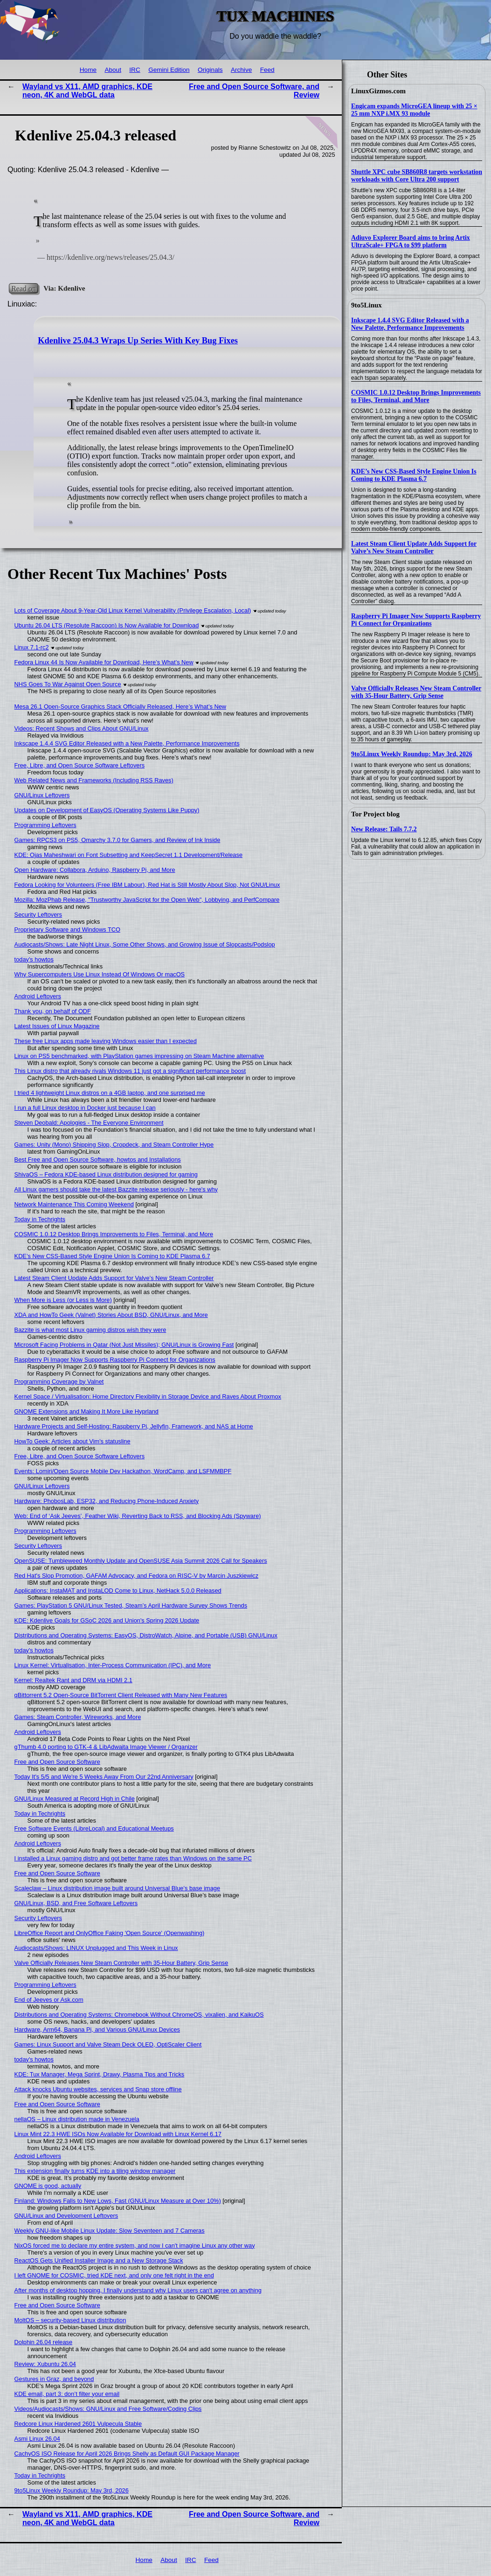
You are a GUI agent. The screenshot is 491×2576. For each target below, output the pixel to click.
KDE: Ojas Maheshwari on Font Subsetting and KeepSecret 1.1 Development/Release (128, 854)
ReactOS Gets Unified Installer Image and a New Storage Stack (98, 2260)
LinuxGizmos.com (378, 91)
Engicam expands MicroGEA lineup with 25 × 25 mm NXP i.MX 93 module (414, 110)
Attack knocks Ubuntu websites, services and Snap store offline (98, 2089)
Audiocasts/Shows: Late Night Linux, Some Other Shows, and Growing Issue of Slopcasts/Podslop (144, 944)
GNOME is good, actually (48, 2185)
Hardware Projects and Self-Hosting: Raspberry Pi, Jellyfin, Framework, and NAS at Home (133, 1426)
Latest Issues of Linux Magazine (57, 1026)
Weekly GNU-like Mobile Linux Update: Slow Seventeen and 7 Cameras (109, 2230)
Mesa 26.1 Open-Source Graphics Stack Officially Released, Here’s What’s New (120, 706)
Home (88, 69)
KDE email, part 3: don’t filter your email (66, 2393)
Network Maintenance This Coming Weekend (74, 1204)
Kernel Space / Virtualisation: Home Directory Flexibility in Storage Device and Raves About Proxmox (147, 1396)
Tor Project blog (375, 814)
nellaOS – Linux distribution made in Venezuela (76, 2119)
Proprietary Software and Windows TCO (67, 929)
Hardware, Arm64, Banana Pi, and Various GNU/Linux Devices (97, 2029)
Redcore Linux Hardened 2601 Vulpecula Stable (78, 2423)
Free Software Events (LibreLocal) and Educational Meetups (94, 1828)
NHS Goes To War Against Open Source (67, 684)
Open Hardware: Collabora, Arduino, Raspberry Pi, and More (94, 869)
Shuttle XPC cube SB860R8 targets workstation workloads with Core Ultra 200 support (416, 175)
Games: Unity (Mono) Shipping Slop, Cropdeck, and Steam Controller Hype (114, 1144)
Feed (267, 69)
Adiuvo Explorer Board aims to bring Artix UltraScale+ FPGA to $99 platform (410, 241)
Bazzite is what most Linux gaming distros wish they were (90, 1329)
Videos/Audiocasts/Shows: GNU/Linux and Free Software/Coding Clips (108, 2408)
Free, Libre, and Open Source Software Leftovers (79, 765)
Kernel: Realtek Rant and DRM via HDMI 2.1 (73, 1680)
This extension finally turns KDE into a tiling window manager (95, 2170)
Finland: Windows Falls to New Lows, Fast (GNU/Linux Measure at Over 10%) (117, 2200)
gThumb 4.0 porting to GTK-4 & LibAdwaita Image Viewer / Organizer (106, 1746)
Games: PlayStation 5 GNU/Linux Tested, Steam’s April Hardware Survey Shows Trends (131, 1605)
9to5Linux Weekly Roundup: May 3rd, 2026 (411, 754)
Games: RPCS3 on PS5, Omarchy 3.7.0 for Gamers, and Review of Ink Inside (117, 839)
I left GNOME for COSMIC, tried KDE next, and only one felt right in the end (114, 2275)
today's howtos (34, 959)
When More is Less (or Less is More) (63, 1299)
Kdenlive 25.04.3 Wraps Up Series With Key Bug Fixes (138, 340)
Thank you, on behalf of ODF (52, 1011)
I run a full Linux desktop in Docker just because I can (85, 1107)
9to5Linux (366, 305)
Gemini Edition (168, 69)
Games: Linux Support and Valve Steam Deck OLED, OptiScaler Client (108, 2044)
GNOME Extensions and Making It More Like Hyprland (86, 1411)
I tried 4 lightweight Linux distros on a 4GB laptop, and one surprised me (109, 1092)
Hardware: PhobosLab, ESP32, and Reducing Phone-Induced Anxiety (106, 1500)
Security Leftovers (38, 914)
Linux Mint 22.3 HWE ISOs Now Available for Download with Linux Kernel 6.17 (117, 2133)
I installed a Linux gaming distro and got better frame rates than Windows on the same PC (133, 1858)
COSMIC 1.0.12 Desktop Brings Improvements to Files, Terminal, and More (416, 396)
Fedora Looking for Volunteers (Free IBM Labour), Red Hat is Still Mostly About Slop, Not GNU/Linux (147, 884)
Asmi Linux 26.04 (37, 2438)
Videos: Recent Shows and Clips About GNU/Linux (81, 728)
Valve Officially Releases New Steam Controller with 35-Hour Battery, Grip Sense (416, 692)
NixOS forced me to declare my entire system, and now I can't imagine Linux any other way (134, 2245)
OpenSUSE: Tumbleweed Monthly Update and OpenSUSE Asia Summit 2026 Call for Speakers (140, 1560)
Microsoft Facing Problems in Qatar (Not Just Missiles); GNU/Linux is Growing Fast (124, 1344)
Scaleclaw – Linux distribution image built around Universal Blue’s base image (117, 1888)
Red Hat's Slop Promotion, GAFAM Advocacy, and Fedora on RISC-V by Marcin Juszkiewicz (136, 1575)
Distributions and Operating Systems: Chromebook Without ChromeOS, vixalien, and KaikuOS (139, 2014)
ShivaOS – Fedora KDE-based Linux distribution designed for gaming (106, 1174)
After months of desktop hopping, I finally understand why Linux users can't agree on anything (138, 2290)
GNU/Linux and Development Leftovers (66, 2215)
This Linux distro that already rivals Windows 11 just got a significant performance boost (130, 1070)
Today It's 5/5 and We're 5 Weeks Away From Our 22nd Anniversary (104, 1776)
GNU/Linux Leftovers (42, 795)
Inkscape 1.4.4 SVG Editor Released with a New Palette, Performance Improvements (410, 324)
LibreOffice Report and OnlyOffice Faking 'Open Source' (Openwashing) (109, 1932)
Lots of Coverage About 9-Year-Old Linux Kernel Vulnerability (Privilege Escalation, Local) (132, 610)
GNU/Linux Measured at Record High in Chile (74, 1798)
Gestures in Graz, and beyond (54, 2378)
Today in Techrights (39, 1219)
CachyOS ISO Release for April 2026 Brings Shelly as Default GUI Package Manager (127, 2453)
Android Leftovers (37, 996)
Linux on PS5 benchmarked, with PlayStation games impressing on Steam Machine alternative (139, 1055)
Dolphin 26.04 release (43, 2342)
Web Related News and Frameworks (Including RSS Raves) (93, 780)
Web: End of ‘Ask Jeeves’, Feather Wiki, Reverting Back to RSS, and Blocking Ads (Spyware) (137, 1515)
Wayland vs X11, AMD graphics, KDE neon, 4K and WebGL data (87, 91)
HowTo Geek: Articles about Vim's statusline (72, 1441)
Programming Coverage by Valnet (59, 1381)
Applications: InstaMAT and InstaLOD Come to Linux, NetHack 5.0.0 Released (117, 1590)
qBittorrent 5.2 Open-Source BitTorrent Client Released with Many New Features (121, 1695)
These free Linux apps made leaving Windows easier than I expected (105, 1040)
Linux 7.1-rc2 (31, 647)
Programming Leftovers (45, 825)
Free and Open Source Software (57, 1761)
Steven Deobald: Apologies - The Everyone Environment (89, 1122)
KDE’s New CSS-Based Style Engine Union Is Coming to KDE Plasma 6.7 (414, 475)
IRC (134, 69)
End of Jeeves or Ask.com (48, 1999)
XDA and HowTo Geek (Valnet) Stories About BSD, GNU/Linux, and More (111, 1314)
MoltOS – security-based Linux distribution (70, 2320)
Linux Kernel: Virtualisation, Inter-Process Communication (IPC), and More (112, 1665)
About (112, 69)
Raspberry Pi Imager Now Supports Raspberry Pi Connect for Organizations (416, 620)
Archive (241, 69)
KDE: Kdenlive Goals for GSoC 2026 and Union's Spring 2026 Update (107, 1620)
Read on (23, 288)
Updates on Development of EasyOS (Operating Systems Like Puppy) (107, 810)
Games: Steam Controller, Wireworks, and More (77, 1716)
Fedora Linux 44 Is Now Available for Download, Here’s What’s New (104, 662)
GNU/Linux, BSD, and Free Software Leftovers (76, 1903)
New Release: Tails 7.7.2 (384, 829)
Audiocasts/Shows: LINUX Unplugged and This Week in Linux (96, 1947)
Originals (210, 69)
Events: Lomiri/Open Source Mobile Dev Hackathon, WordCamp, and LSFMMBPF (123, 1471)
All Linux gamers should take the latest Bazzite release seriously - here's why (116, 1189)
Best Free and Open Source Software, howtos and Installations (97, 1159)
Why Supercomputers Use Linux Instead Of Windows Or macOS (99, 974)
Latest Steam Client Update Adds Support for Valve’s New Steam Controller (414, 547)
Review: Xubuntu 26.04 (45, 2363)
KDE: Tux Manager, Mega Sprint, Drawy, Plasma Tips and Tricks (99, 2074)
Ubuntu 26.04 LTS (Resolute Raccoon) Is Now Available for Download (106, 625)
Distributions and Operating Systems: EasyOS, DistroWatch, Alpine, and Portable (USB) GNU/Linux (145, 1635)
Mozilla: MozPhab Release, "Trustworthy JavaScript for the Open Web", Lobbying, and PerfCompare (147, 899)
